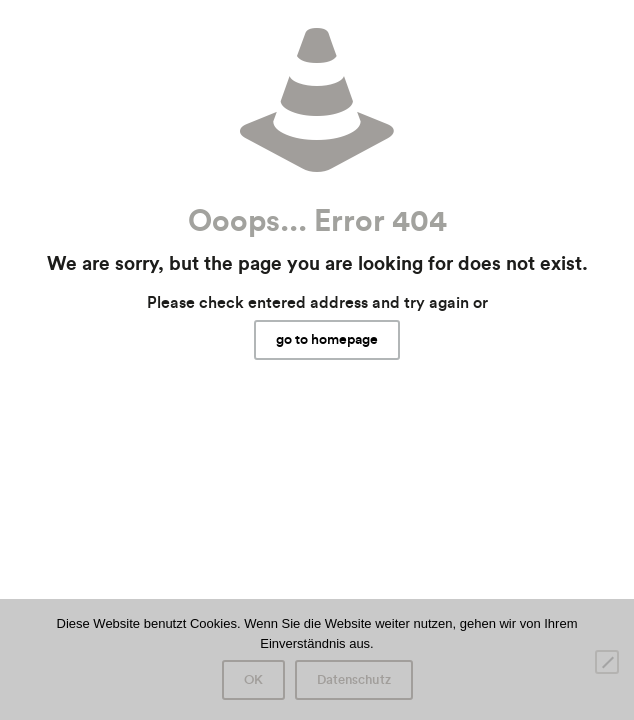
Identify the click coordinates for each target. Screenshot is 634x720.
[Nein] (607, 662)
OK (253, 680)
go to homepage (327, 340)
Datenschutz (354, 680)
